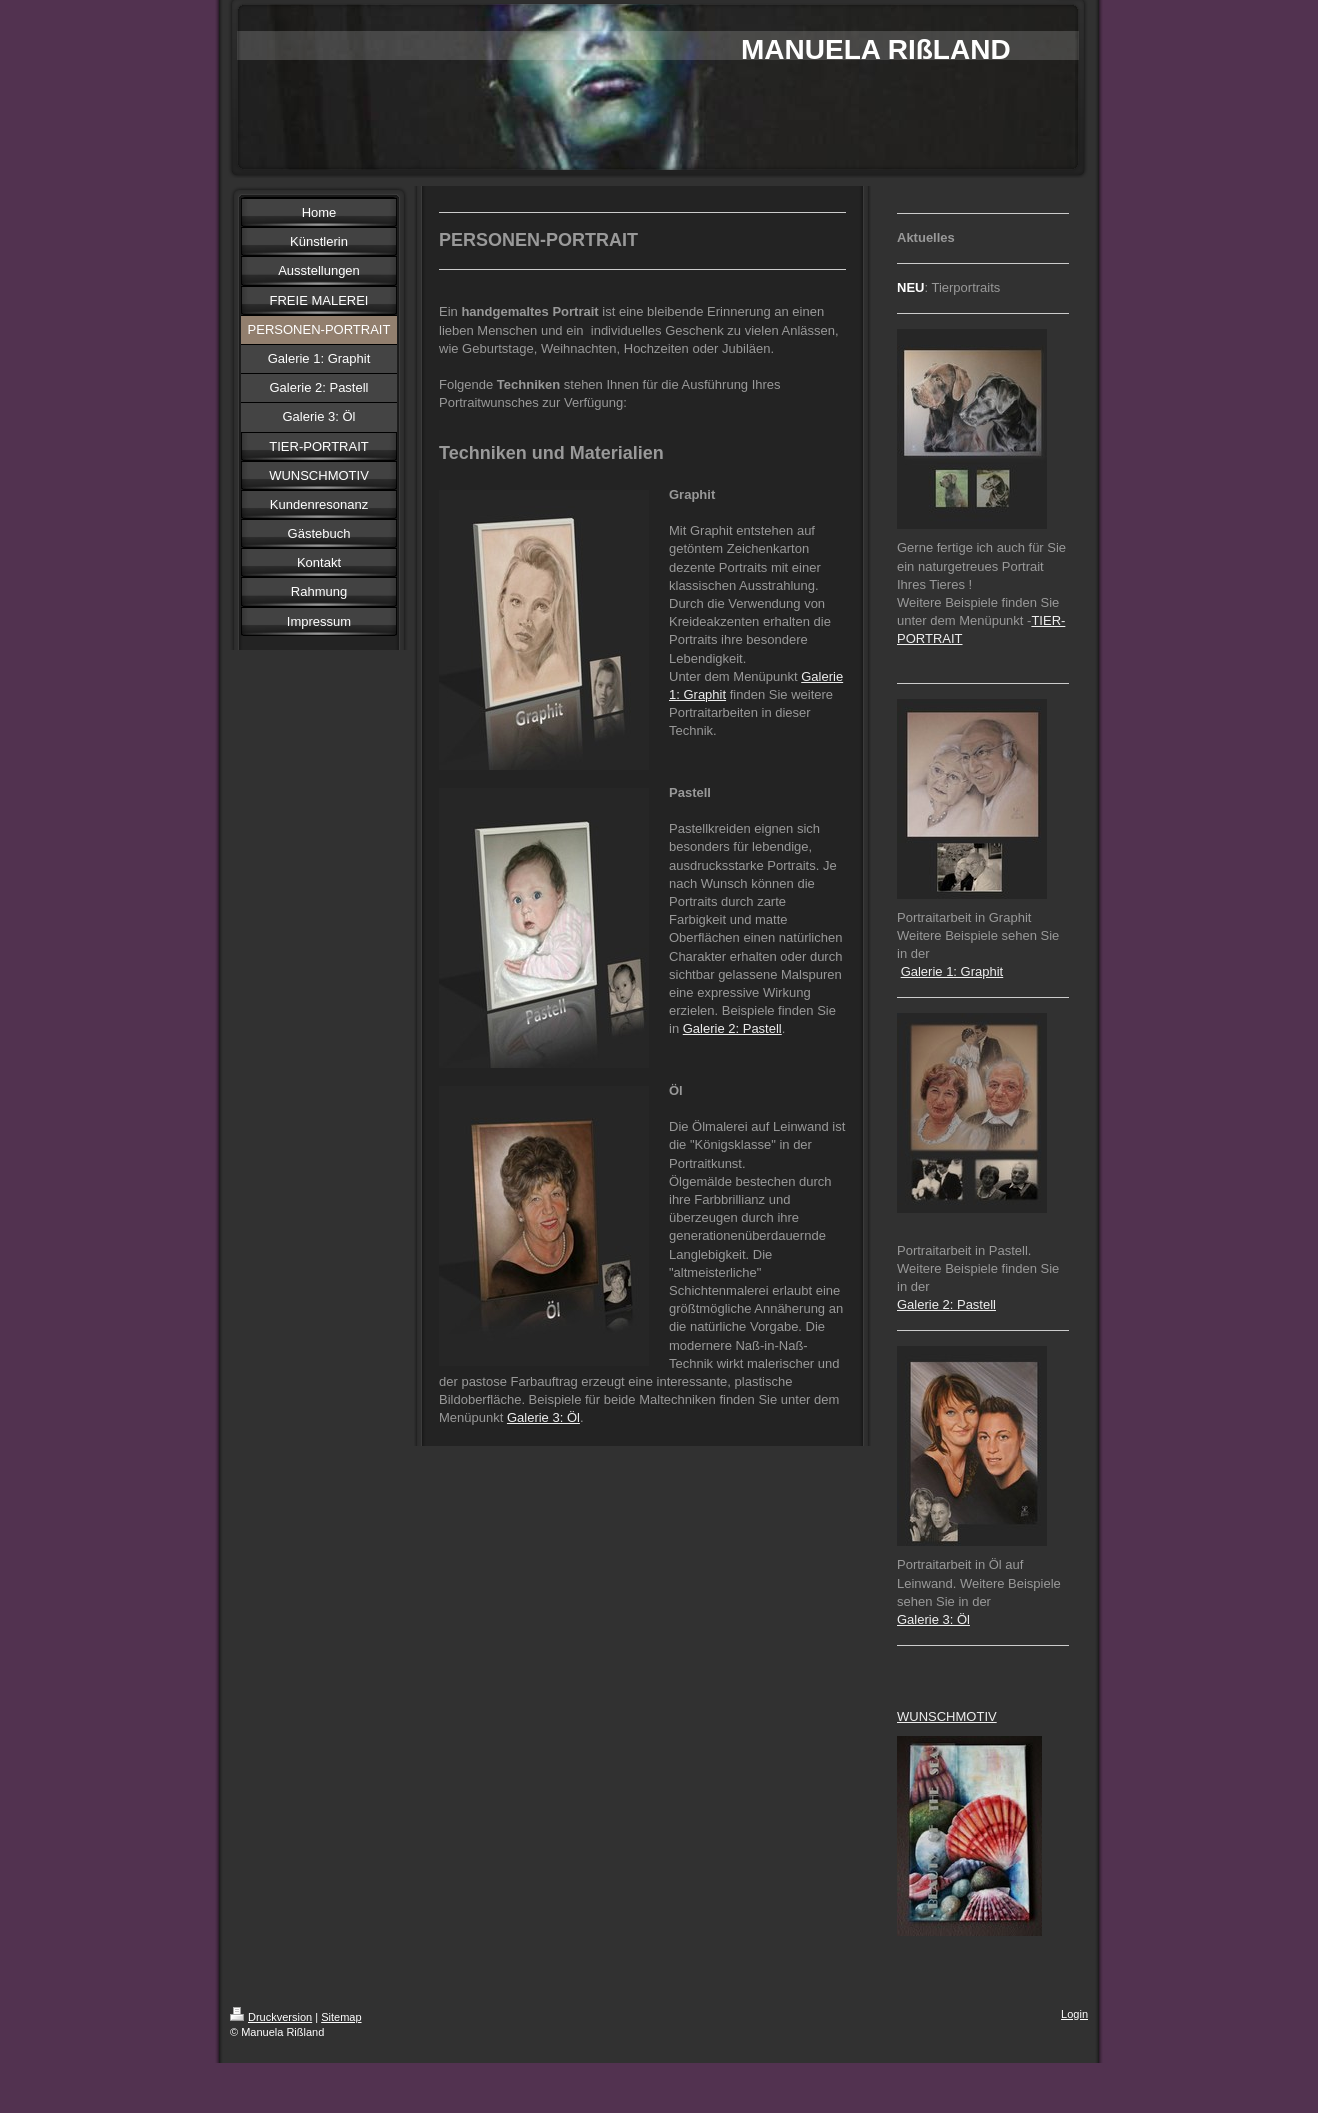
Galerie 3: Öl (543, 1417)
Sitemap (341, 2017)
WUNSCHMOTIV (947, 1716)
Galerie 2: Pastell (732, 1028)
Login (1074, 2014)
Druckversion (271, 2017)
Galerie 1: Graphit (952, 971)
